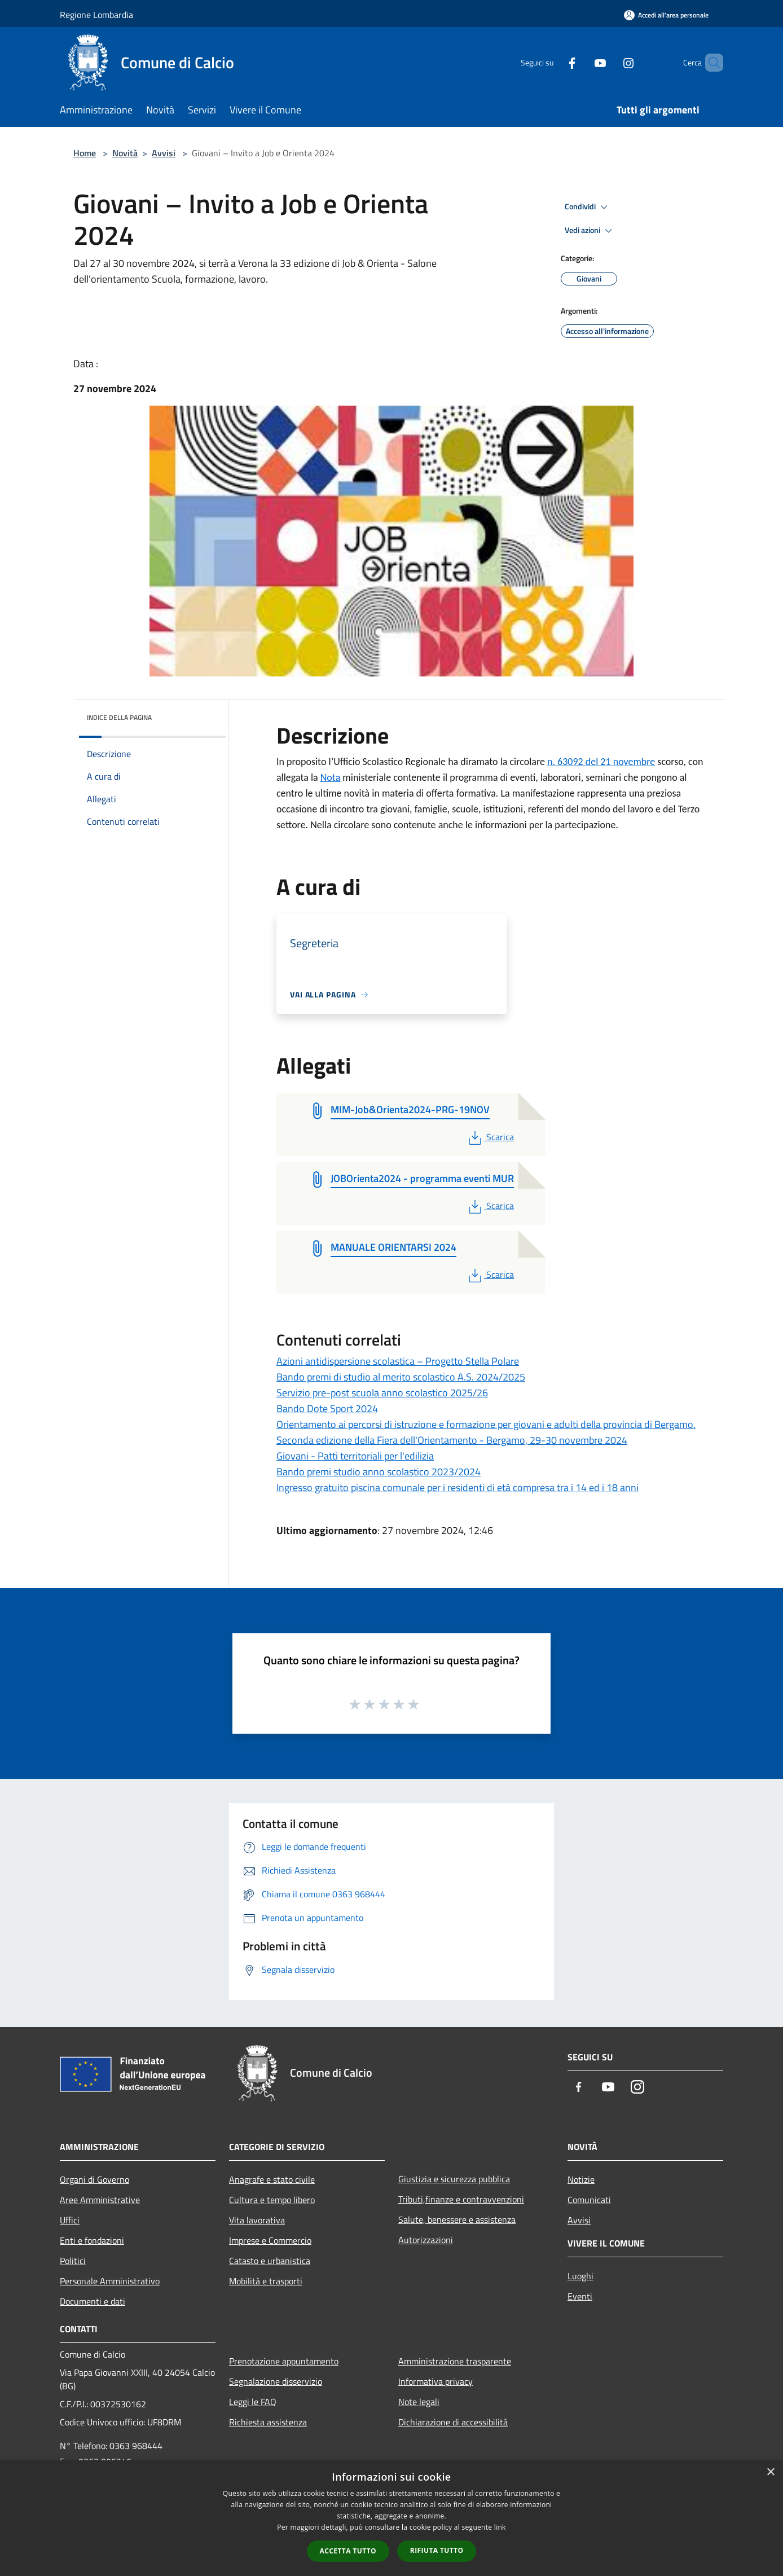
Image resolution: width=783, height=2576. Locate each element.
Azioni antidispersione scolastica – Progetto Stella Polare (397, 1361)
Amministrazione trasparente (454, 2361)
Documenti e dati (92, 2301)
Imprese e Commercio (270, 2240)
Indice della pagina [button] (119, 717)
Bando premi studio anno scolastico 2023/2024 (378, 1471)
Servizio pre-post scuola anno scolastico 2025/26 (382, 1392)
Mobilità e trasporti (265, 2281)
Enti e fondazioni (92, 2240)
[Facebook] (553, 62)
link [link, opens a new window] (500, 2527)
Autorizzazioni (425, 2240)
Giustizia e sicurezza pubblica (454, 2179)
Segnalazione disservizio (275, 2381)
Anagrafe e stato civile (272, 2179)
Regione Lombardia (96, 14)
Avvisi (163, 153)
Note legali (418, 2401)
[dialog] (391, 2518)
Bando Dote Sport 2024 (327, 1408)
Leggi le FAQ (252, 2401)
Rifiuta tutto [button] (437, 2550)
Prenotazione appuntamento (283, 2361)
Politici (73, 2260)
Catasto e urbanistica (269, 2260)
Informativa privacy (435, 2381)
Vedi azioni (590, 231)
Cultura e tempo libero (272, 2199)
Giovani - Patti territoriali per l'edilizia (355, 1455)
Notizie (581, 2179)
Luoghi (580, 2276)
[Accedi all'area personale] (666, 15)
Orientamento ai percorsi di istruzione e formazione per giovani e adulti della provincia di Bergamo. (486, 1424)
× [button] (770, 2472)
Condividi (588, 207)
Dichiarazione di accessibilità (453, 2422)
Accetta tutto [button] (348, 2551)
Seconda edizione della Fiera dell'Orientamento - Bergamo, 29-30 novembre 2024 (451, 1440)
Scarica (490, 1137)
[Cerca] (709, 62)
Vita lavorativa (257, 2220)
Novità (125, 153)
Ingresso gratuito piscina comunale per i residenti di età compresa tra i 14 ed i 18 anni (457, 1487)
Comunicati (589, 2199)
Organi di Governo (94, 2179)
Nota (330, 777)
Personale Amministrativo (110, 2281)
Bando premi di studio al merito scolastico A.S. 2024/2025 (400, 1376)
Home (84, 153)
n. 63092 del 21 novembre (601, 761)
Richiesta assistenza (268, 2422)
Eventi (580, 2296)
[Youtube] (581, 62)
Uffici (70, 2220)
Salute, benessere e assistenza (457, 2219)
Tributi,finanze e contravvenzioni (461, 2199)
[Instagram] (609, 62)
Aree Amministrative (100, 2199)
